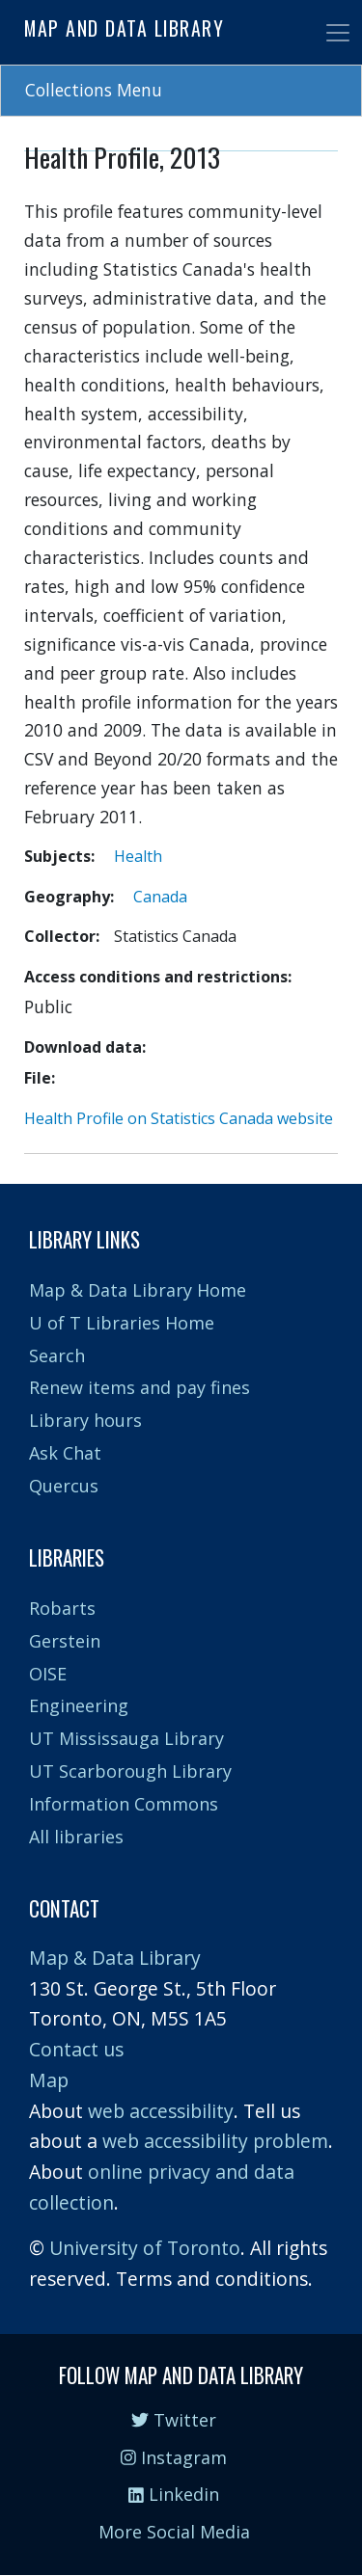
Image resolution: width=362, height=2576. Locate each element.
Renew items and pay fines (139, 1387)
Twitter (173, 2419)
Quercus (63, 1485)
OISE (48, 1673)
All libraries (76, 1836)
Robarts (62, 1608)
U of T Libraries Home (121, 1322)
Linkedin (173, 2494)
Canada (160, 896)
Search (57, 1355)
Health (138, 856)
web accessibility (161, 2111)
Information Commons (123, 1803)
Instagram (174, 2457)
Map (49, 2080)
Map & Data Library (115, 1958)
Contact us (76, 2049)
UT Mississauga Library (126, 1738)
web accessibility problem (215, 2141)
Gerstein (64, 1640)
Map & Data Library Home (137, 1289)
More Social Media (174, 2531)
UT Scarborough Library (130, 1771)
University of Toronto (144, 2248)
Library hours (85, 1420)
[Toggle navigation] (337, 32)
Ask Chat (65, 1452)
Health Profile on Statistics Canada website (178, 1118)
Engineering (78, 1705)
